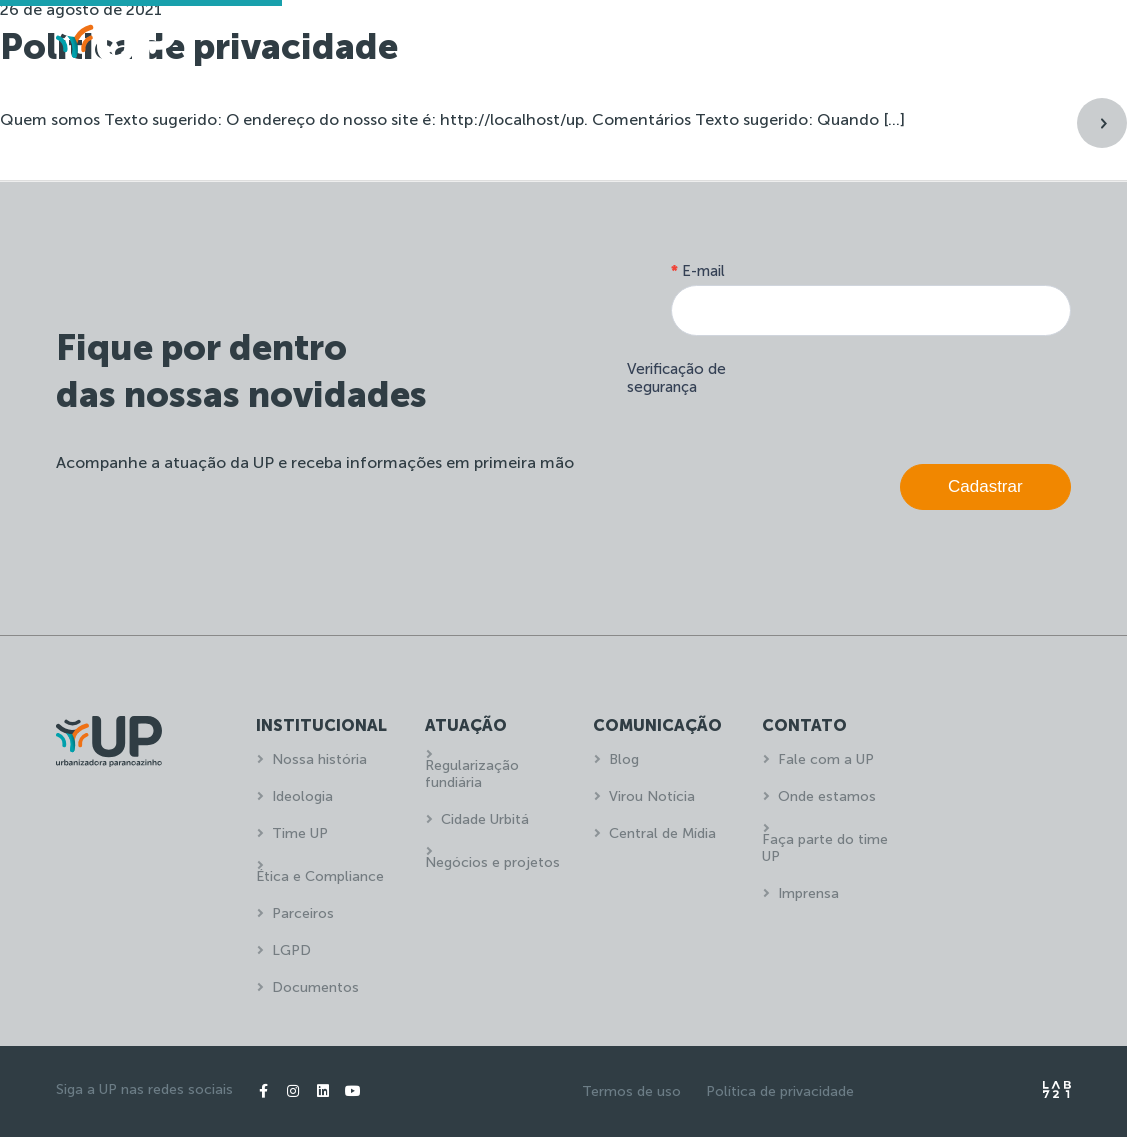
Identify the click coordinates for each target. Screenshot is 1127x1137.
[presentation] (919, 395)
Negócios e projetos (492, 862)
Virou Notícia (652, 796)
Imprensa (808, 893)
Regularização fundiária (472, 774)
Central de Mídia (662, 833)
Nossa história (319, 759)
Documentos (315, 987)
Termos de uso (631, 1091)
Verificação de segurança (676, 378)
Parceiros (303, 913)
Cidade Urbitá (485, 819)
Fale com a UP (826, 759)
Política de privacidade (780, 1091)
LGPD (291, 950)
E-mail (698, 271)
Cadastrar (985, 486)
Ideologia (302, 796)
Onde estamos (827, 796)
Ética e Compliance (320, 876)
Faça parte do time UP (825, 848)
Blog (624, 759)
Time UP (300, 833)
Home (522, 45)
